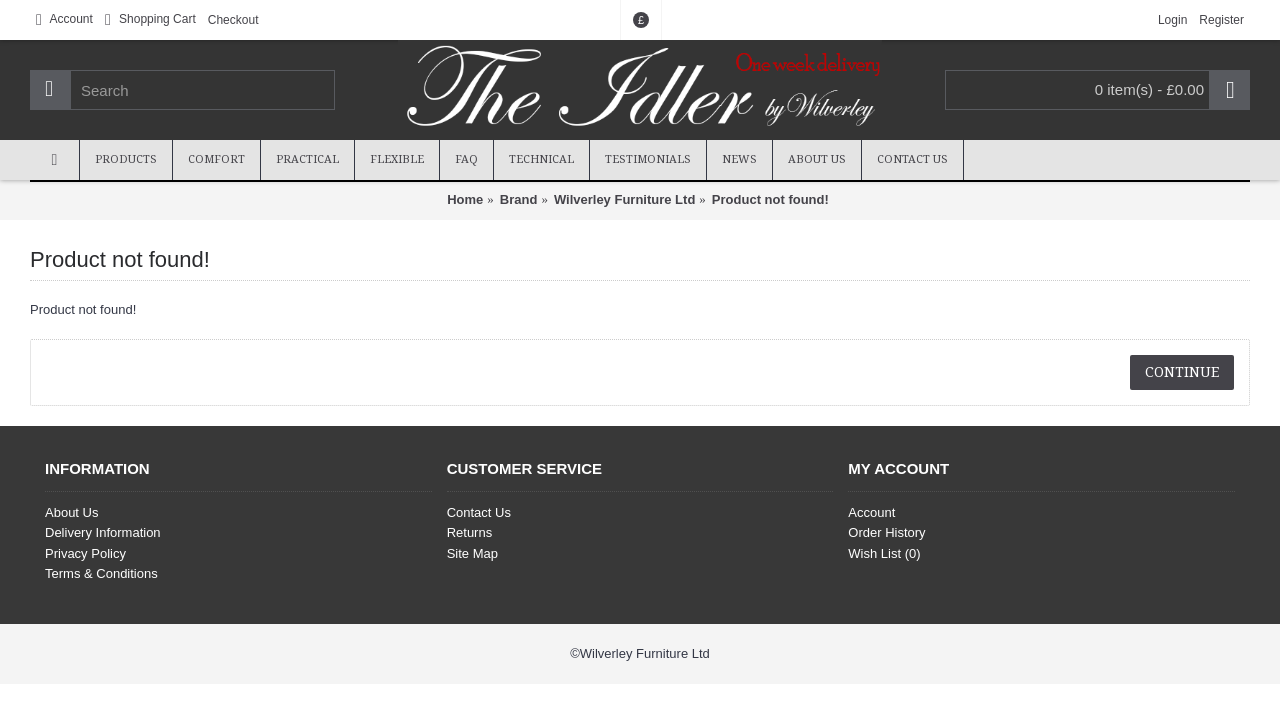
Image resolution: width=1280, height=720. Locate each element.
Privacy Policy (85, 553)
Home (465, 199)
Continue (1182, 372)
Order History (886, 532)
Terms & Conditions (101, 573)
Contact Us (479, 512)
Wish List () (884, 553)
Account (871, 512)
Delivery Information (103, 532)
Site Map (472, 553)
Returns (470, 532)
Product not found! (770, 199)
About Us (71, 512)
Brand (519, 199)
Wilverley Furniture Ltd (624, 199)
